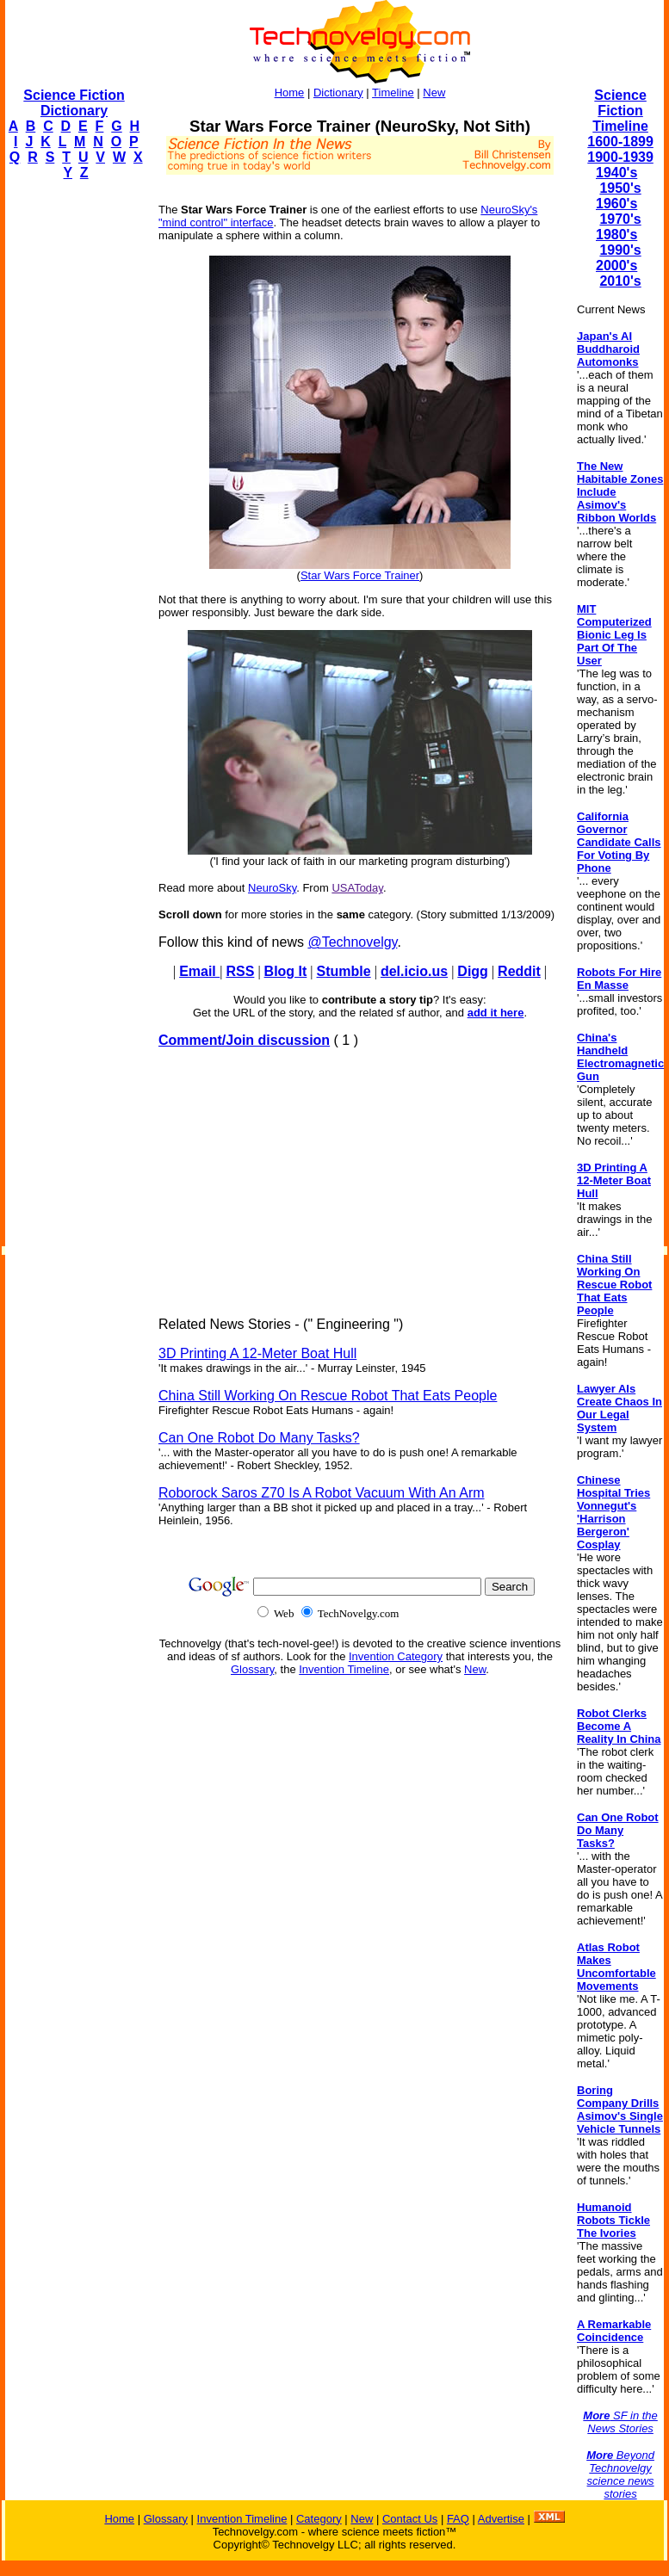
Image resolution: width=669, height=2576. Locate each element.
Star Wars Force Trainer (359, 575)
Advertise (501, 2518)
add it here (496, 1012)
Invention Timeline (344, 1669)
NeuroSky (272, 887)
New (434, 92)
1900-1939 (620, 157)
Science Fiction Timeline (620, 110)
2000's (616, 265)
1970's (620, 219)
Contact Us (409, 2518)
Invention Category (396, 1656)
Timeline (393, 92)
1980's (616, 234)
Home (290, 92)
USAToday (357, 887)
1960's (616, 203)
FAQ (458, 2518)
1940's (616, 172)
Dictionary (338, 92)
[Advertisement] (74, 453)
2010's (620, 281)
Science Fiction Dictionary (73, 103)
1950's (620, 188)
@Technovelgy (352, 942)
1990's (620, 250)
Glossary (252, 1669)
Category (319, 2518)
